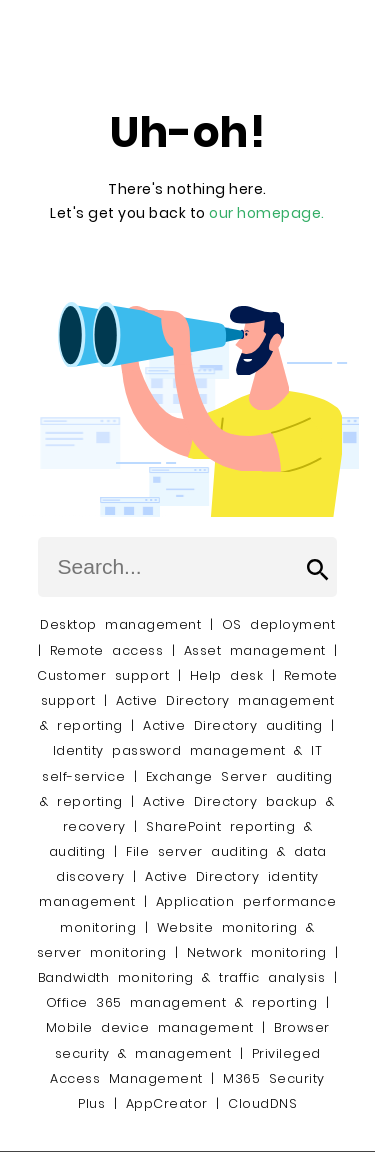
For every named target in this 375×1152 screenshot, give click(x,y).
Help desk (227, 675)
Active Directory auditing (233, 725)
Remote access (107, 650)
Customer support (103, 675)
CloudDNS (262, 1103)
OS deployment (279, 624)
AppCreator (167, 1103)
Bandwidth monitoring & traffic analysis (182, 977)
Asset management (255, 650)
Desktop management (120, 624)
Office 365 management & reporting (182, 1002)
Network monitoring (257, 952)
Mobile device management (150, 1027)
